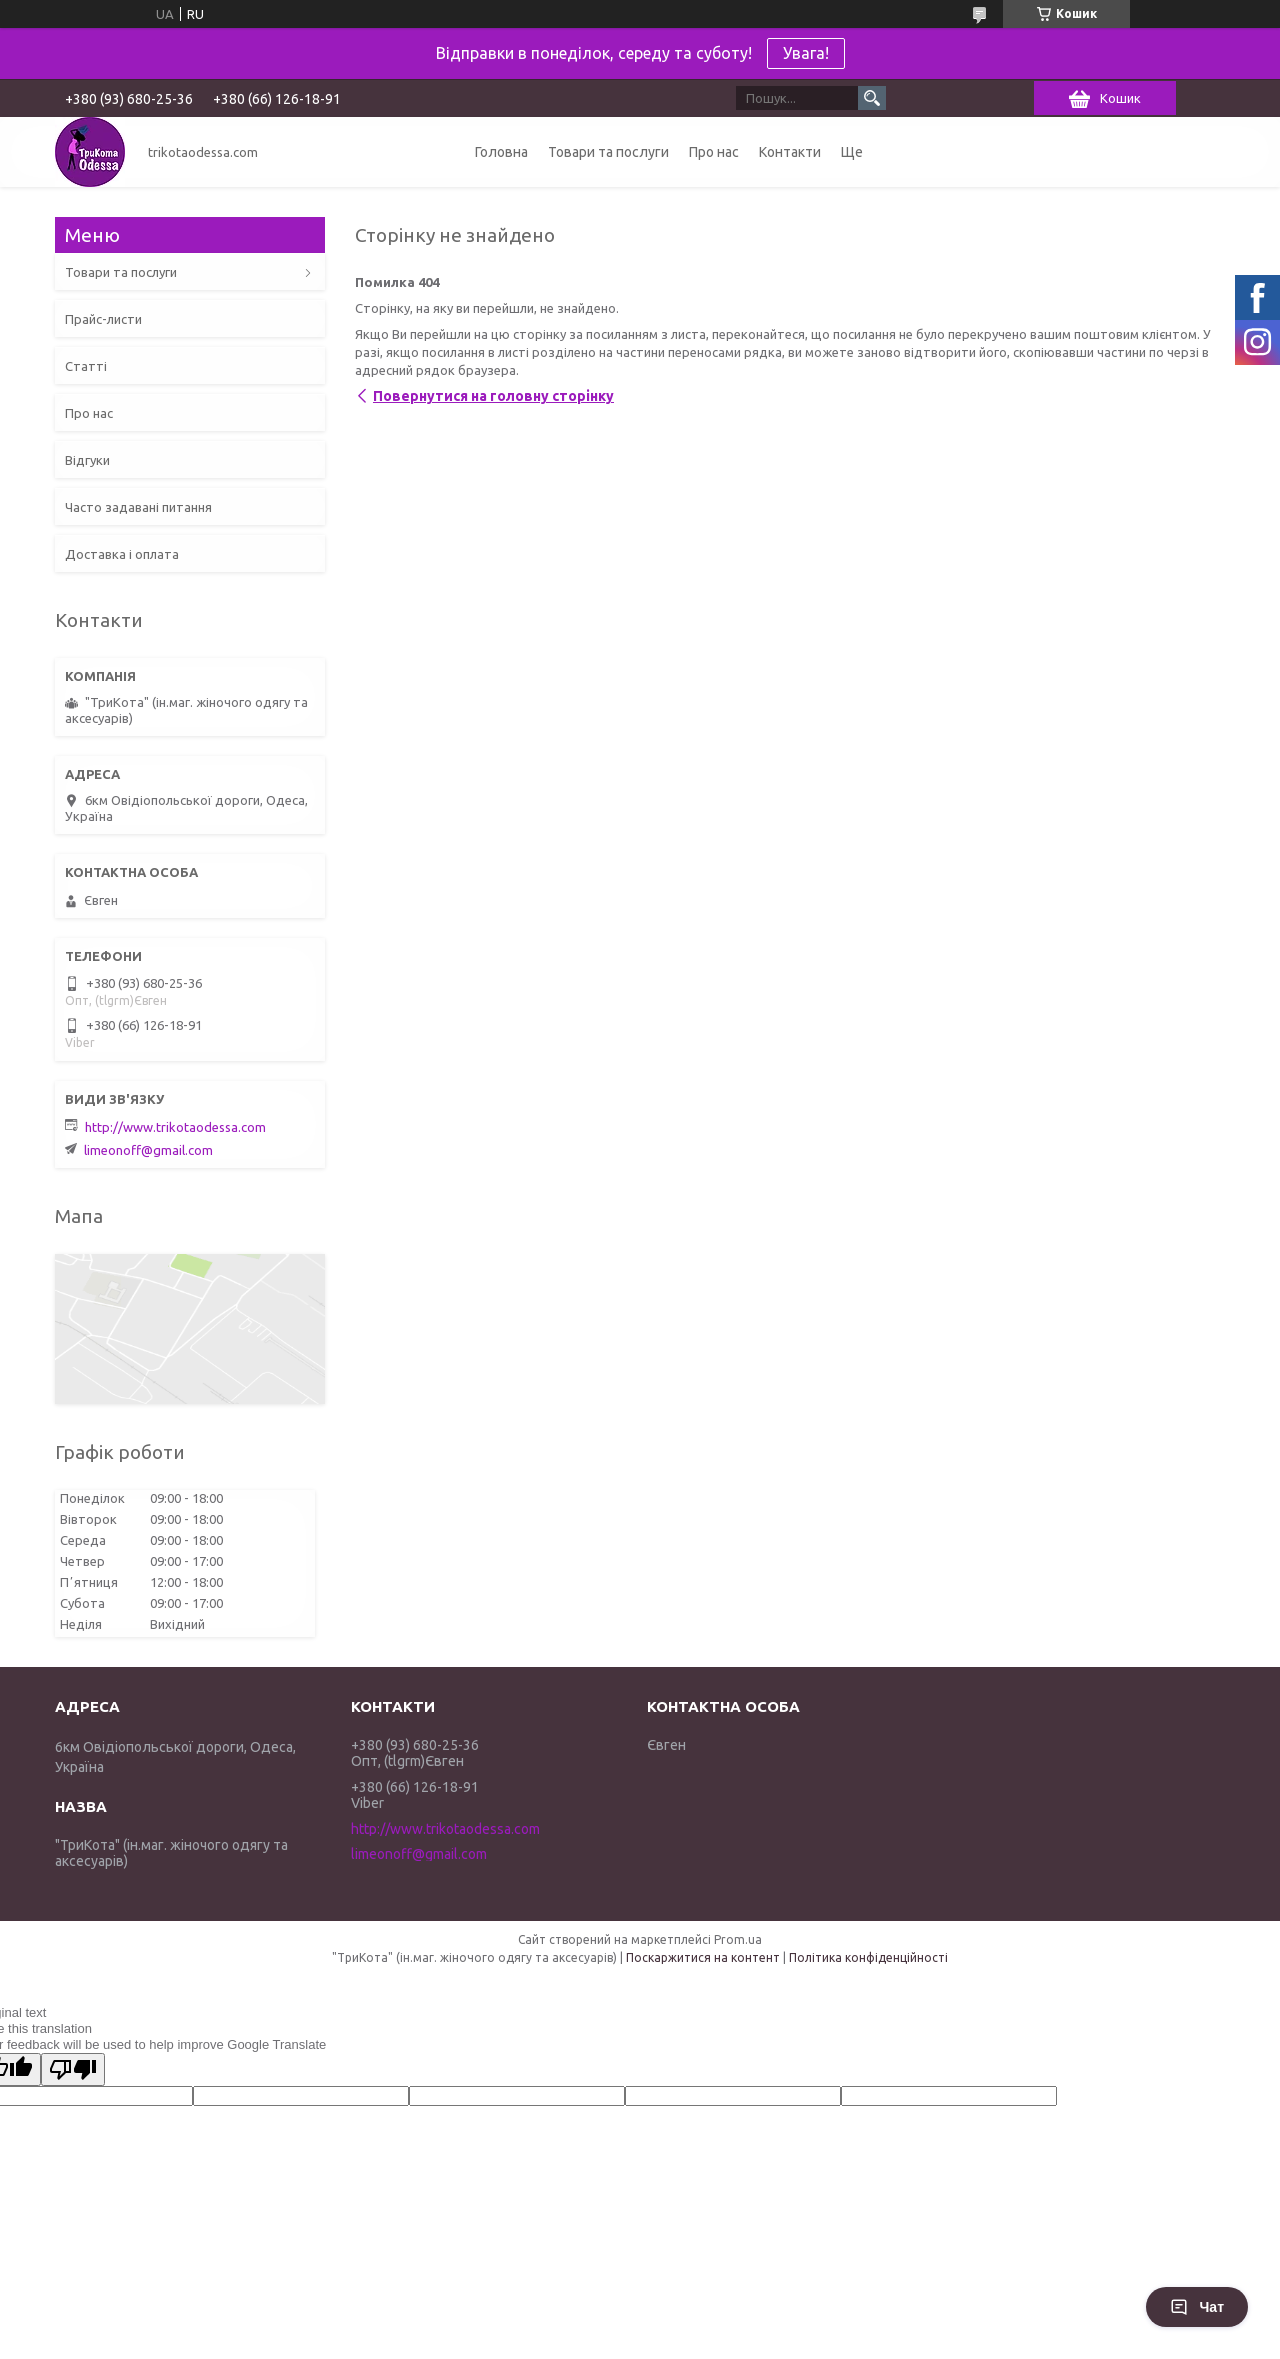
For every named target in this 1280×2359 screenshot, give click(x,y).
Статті (86, 366)
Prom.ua (738, 1939)
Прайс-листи (103, 319)
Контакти (790, 152)
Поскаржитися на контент (703, 1957)
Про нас (714, 152)
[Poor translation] (73, 2069)
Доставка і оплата (122, 554)
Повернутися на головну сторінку (493, 396)
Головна (501, 152)
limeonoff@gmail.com (148, 1150)
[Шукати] (872, 98)
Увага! (806, 53)
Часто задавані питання (138, 507)
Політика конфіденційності (868, 1957)
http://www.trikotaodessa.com (175, 1127)
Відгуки (87, 460)
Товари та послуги (608, 152)
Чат (1197, 2307)
